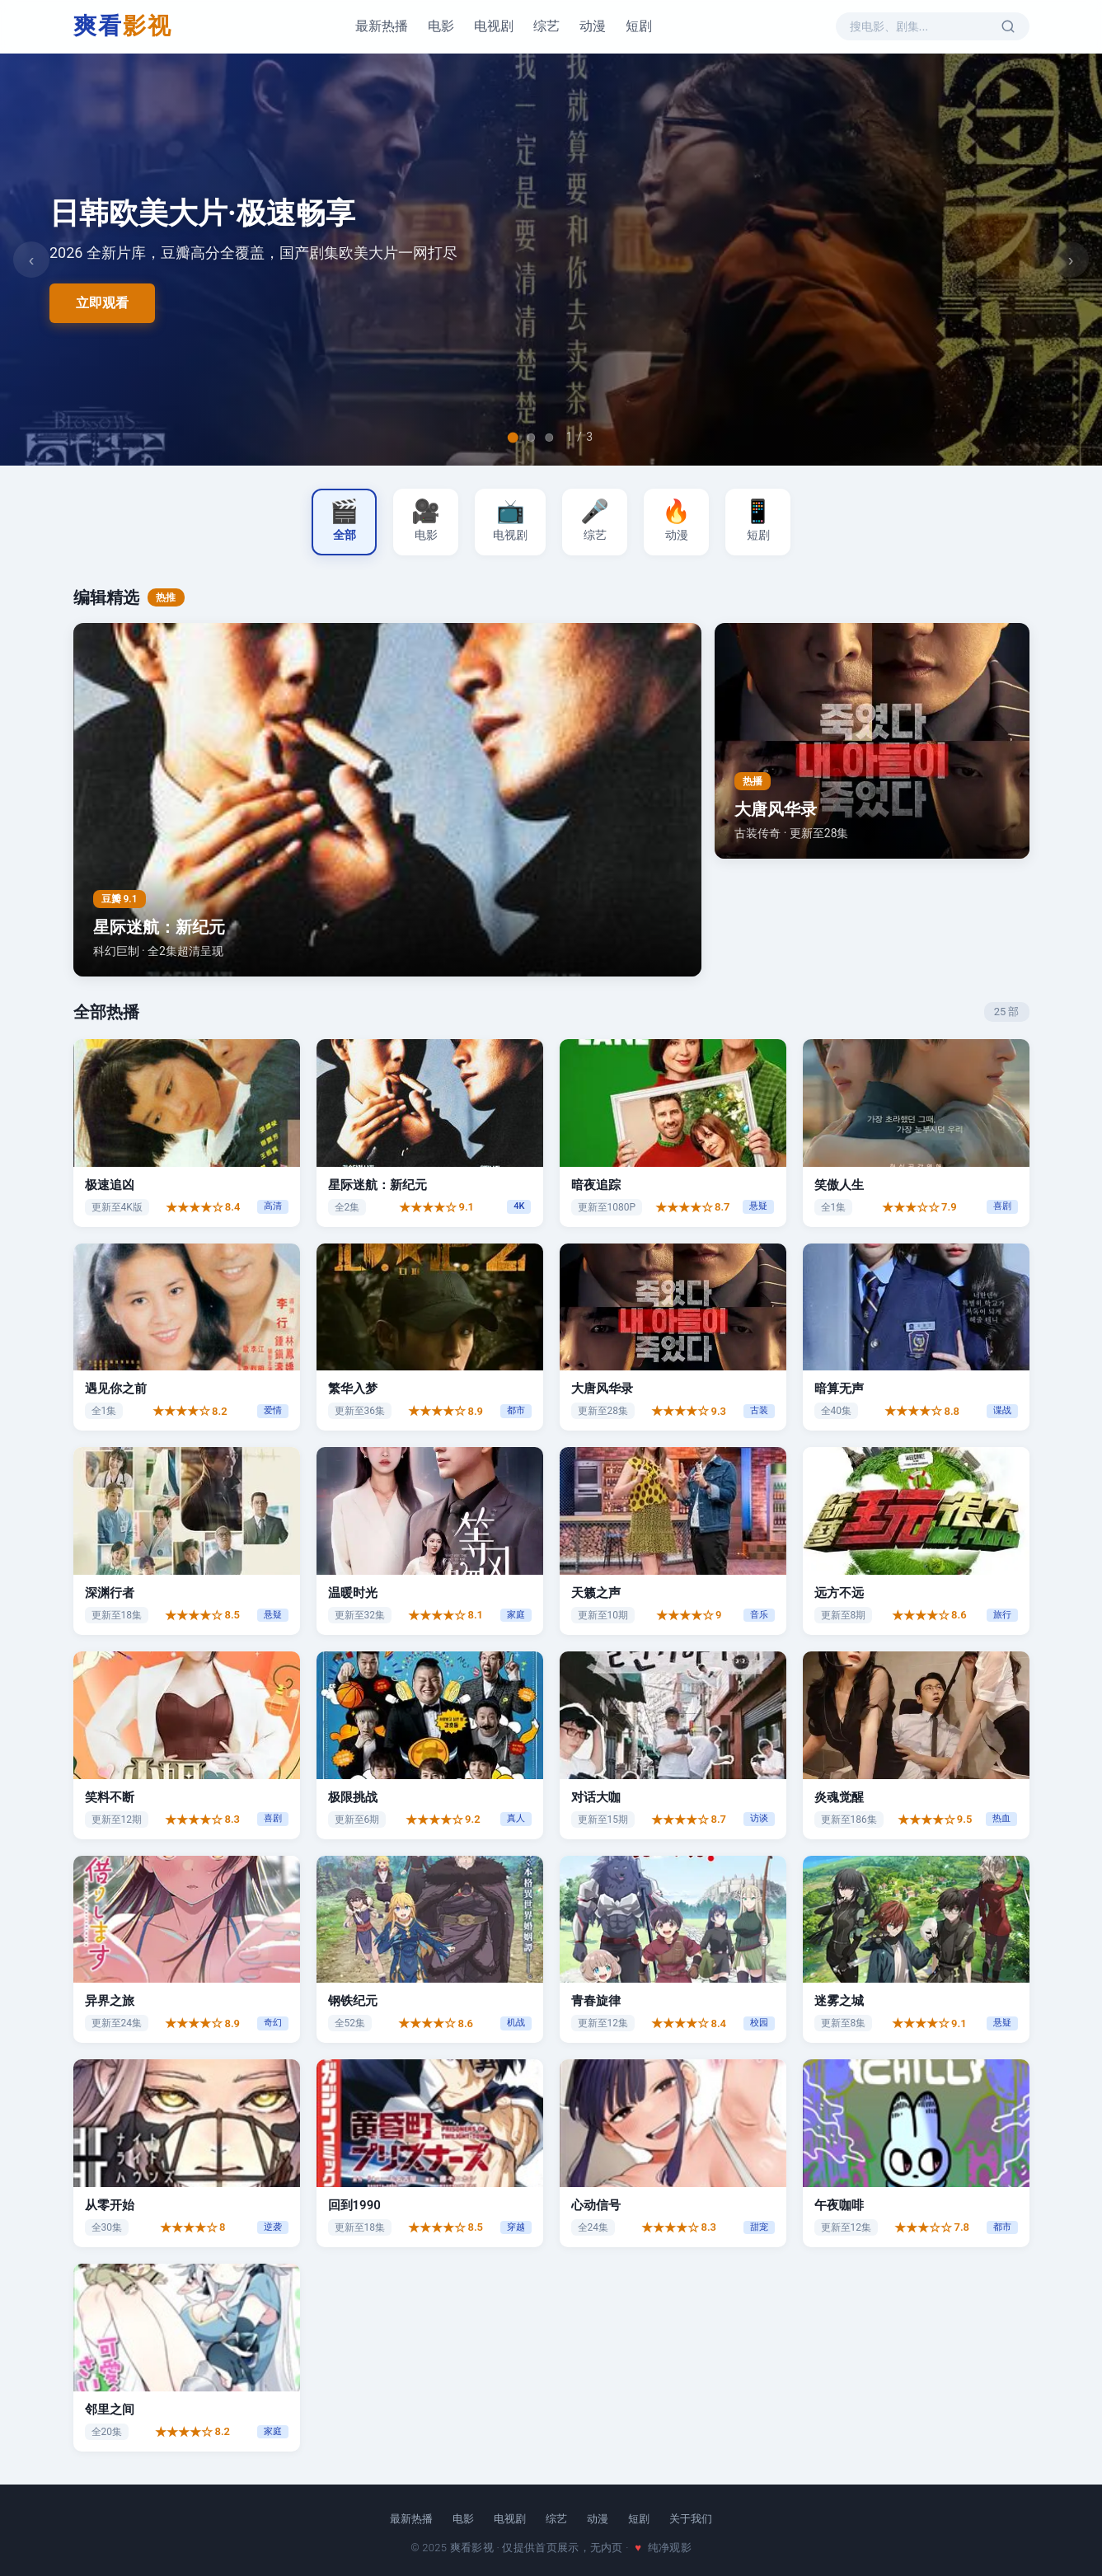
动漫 (592, 26)
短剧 (639, 26)
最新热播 (381, 26)
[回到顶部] (1059, 2535)
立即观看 (102, 303)
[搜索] (1006, 26)
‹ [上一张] (32, 260)
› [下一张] (1071, 260)
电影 (441, 26)
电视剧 (493, 26)
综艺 (546, 26)
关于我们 (690, 2519)
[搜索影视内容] (922, 26)
